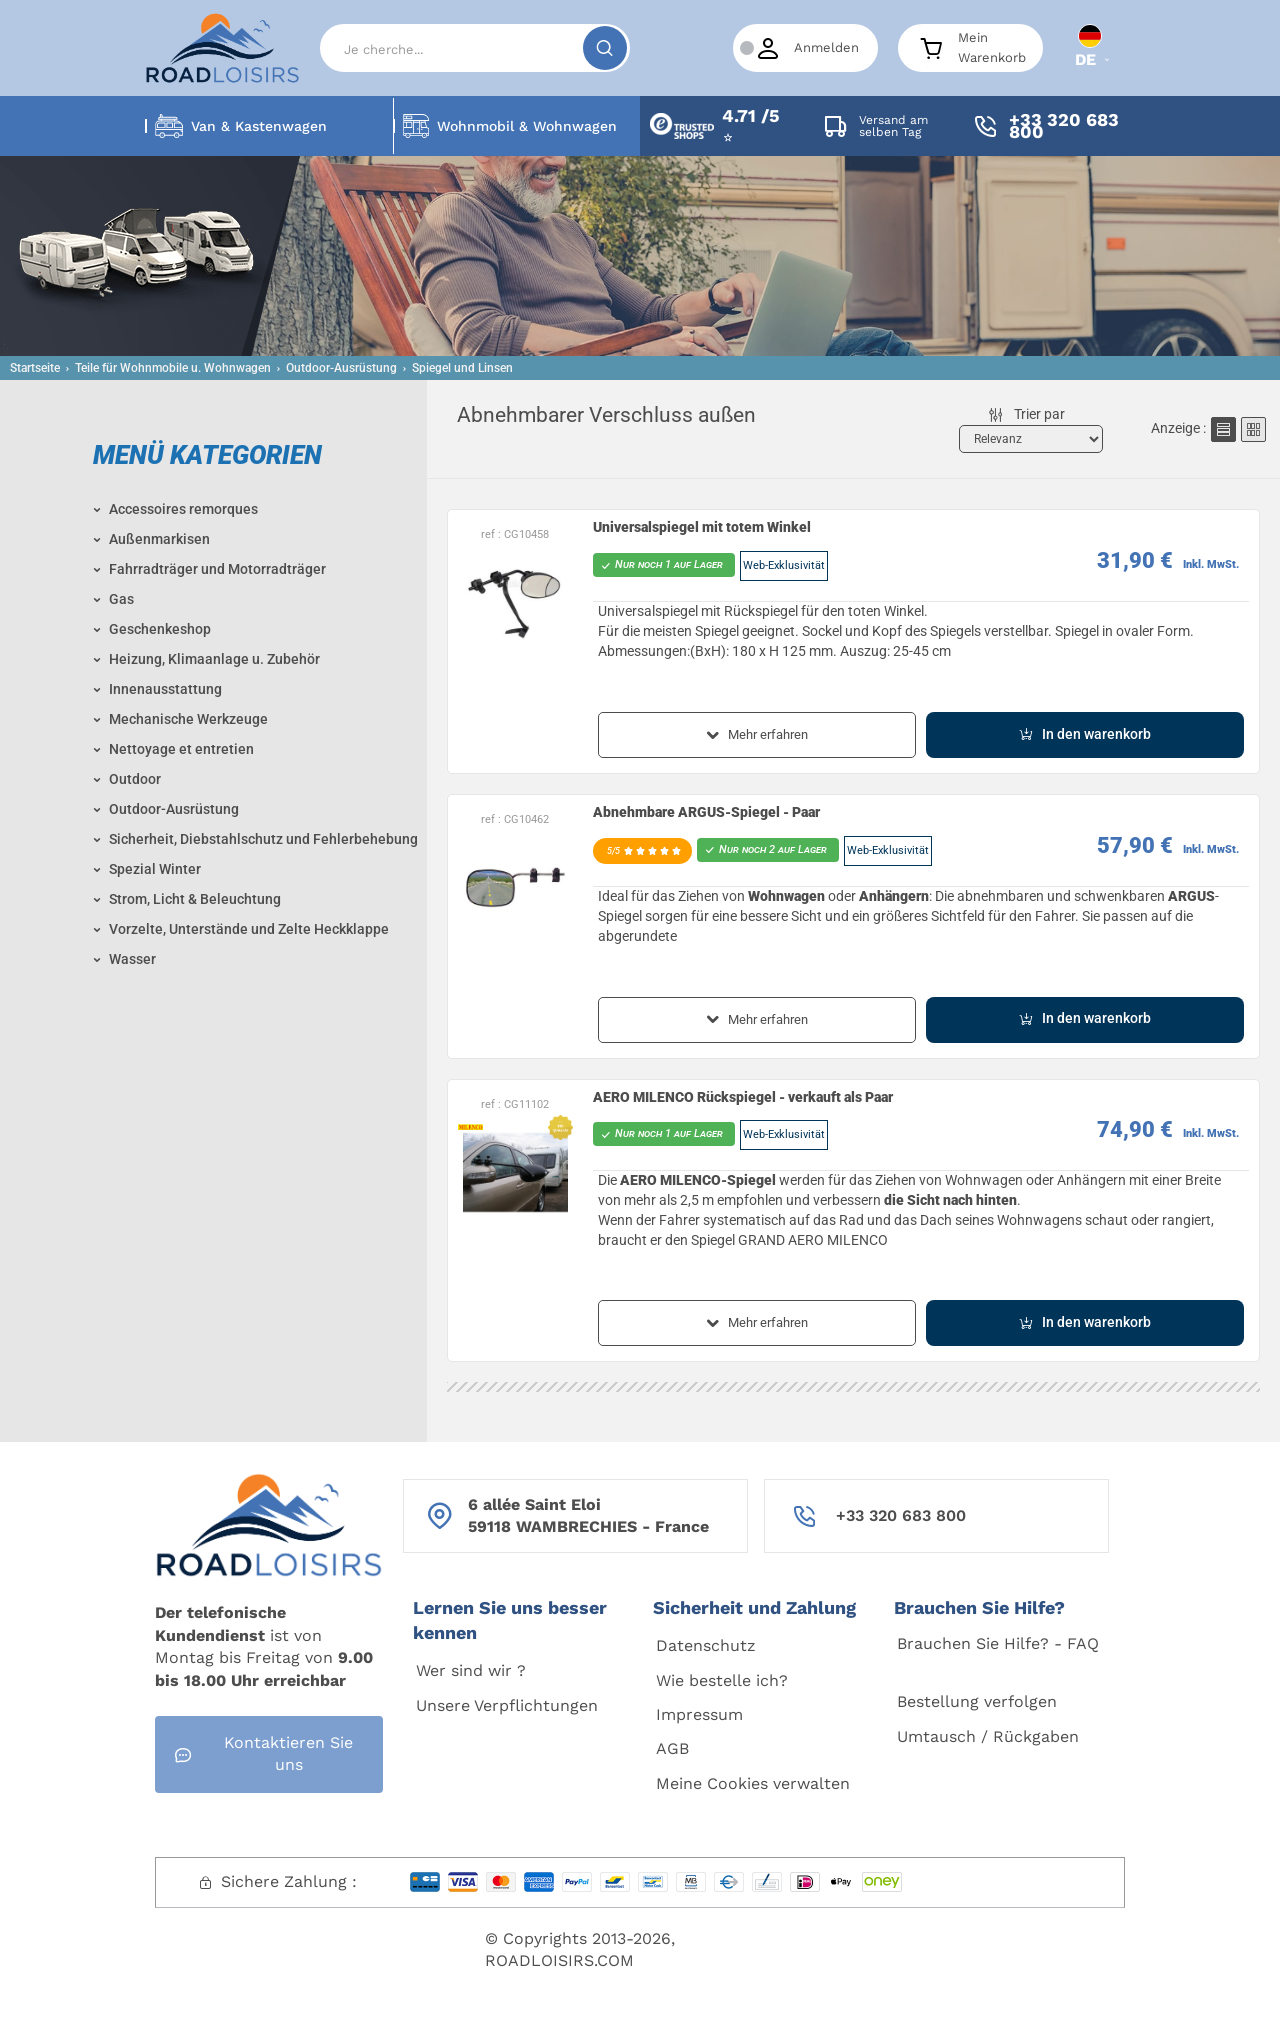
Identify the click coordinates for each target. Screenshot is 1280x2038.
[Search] (475, 48)
